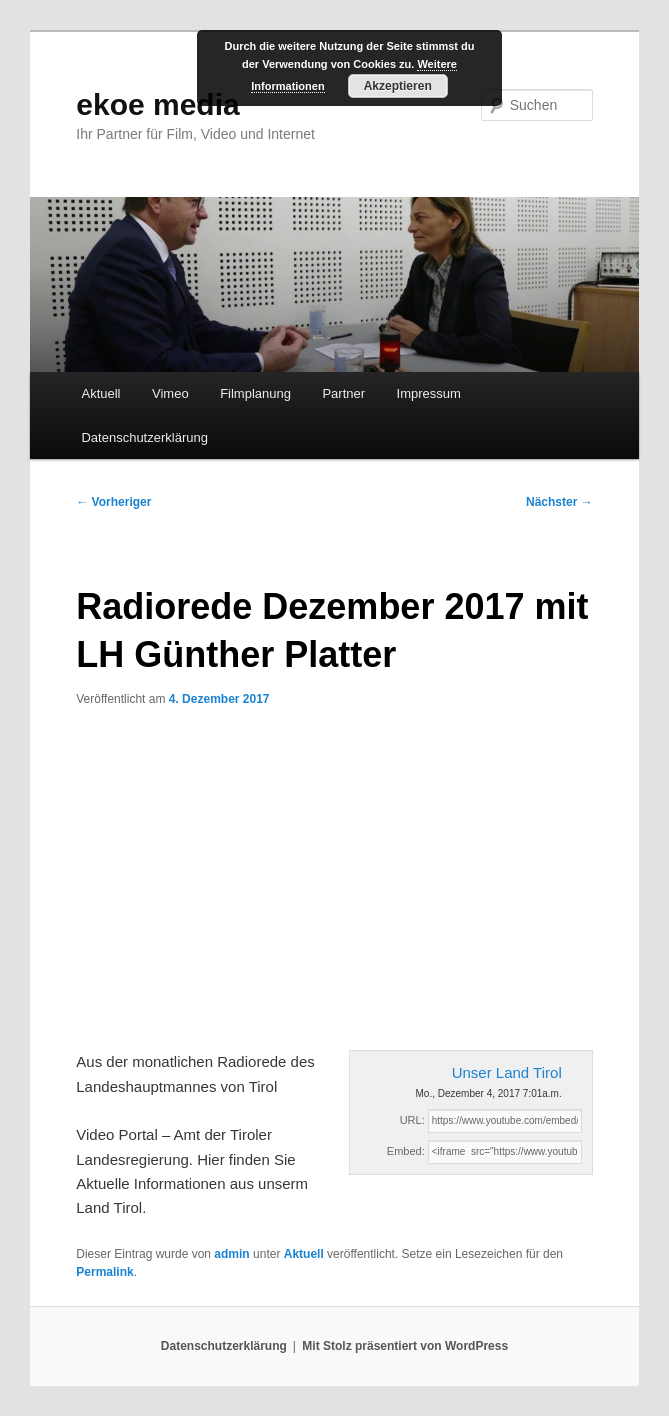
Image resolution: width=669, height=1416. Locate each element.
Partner (343, 393)
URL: (412, 1120)
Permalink (104, 1272)
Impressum (429, 393)
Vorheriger (113, 502)
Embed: (406, 1151)
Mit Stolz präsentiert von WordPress (405, 1346)
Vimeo (170, 393)
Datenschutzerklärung (144, 437)
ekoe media (157, 104)
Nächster (559, 502)
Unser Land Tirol (507, 1072)
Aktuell (100, 393)
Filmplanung (255, 393)
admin (231, 1254)
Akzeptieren (398, 86)
